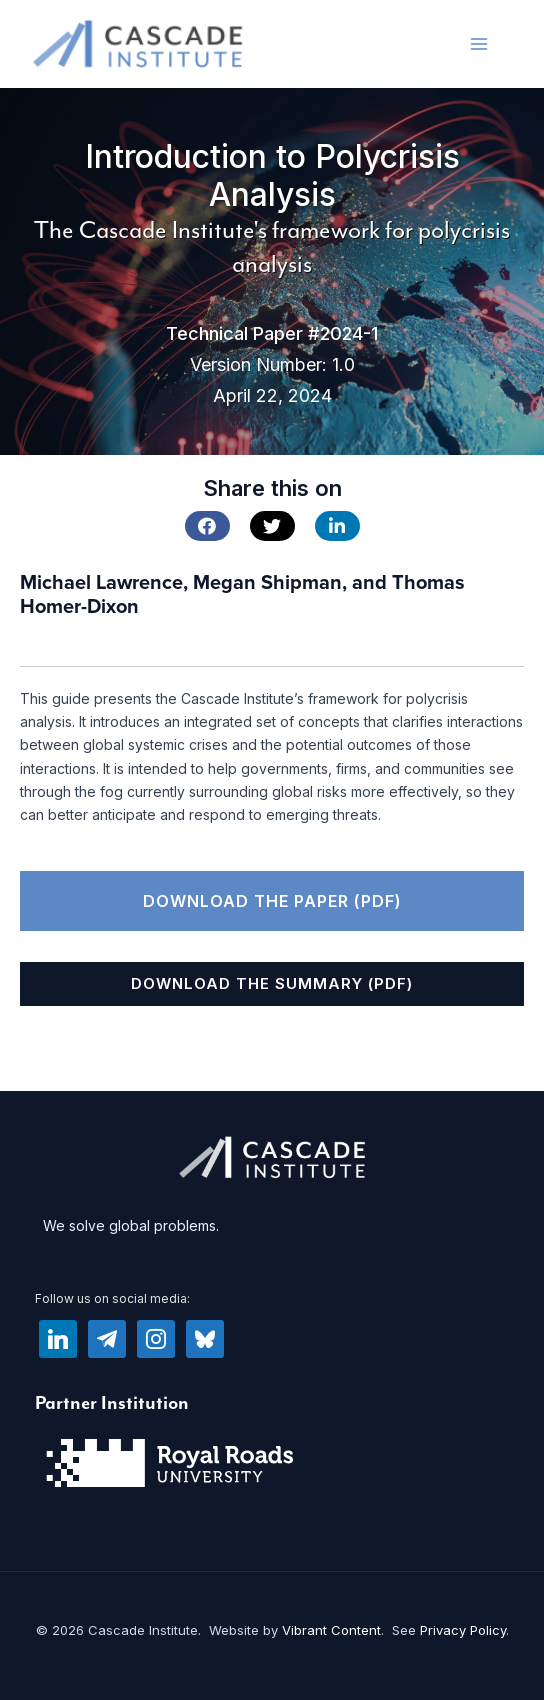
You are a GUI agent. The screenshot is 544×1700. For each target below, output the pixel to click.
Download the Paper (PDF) (272, 901)
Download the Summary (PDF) (272, 983)
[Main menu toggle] (478, 43)
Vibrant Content (331, 1630)
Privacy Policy (463, 1630)
